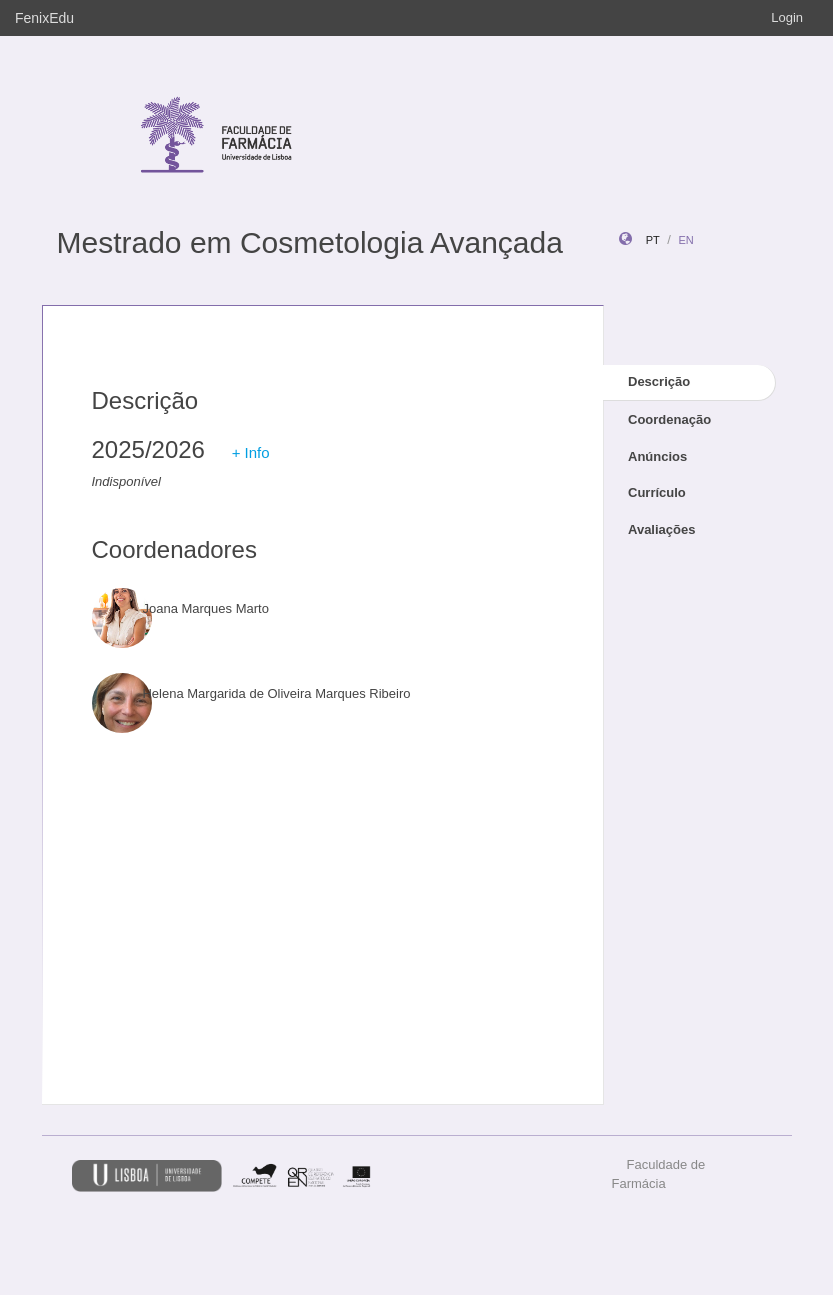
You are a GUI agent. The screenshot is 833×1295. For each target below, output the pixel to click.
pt (653, 240)
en (685, 240)
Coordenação (669, 419)
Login (787, 17)
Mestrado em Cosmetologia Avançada (310, 242)
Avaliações (661, 529)
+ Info (251, 452)
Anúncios (657, 456)
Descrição (659, 381)
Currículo (657, 492)
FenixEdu (44, 18)
